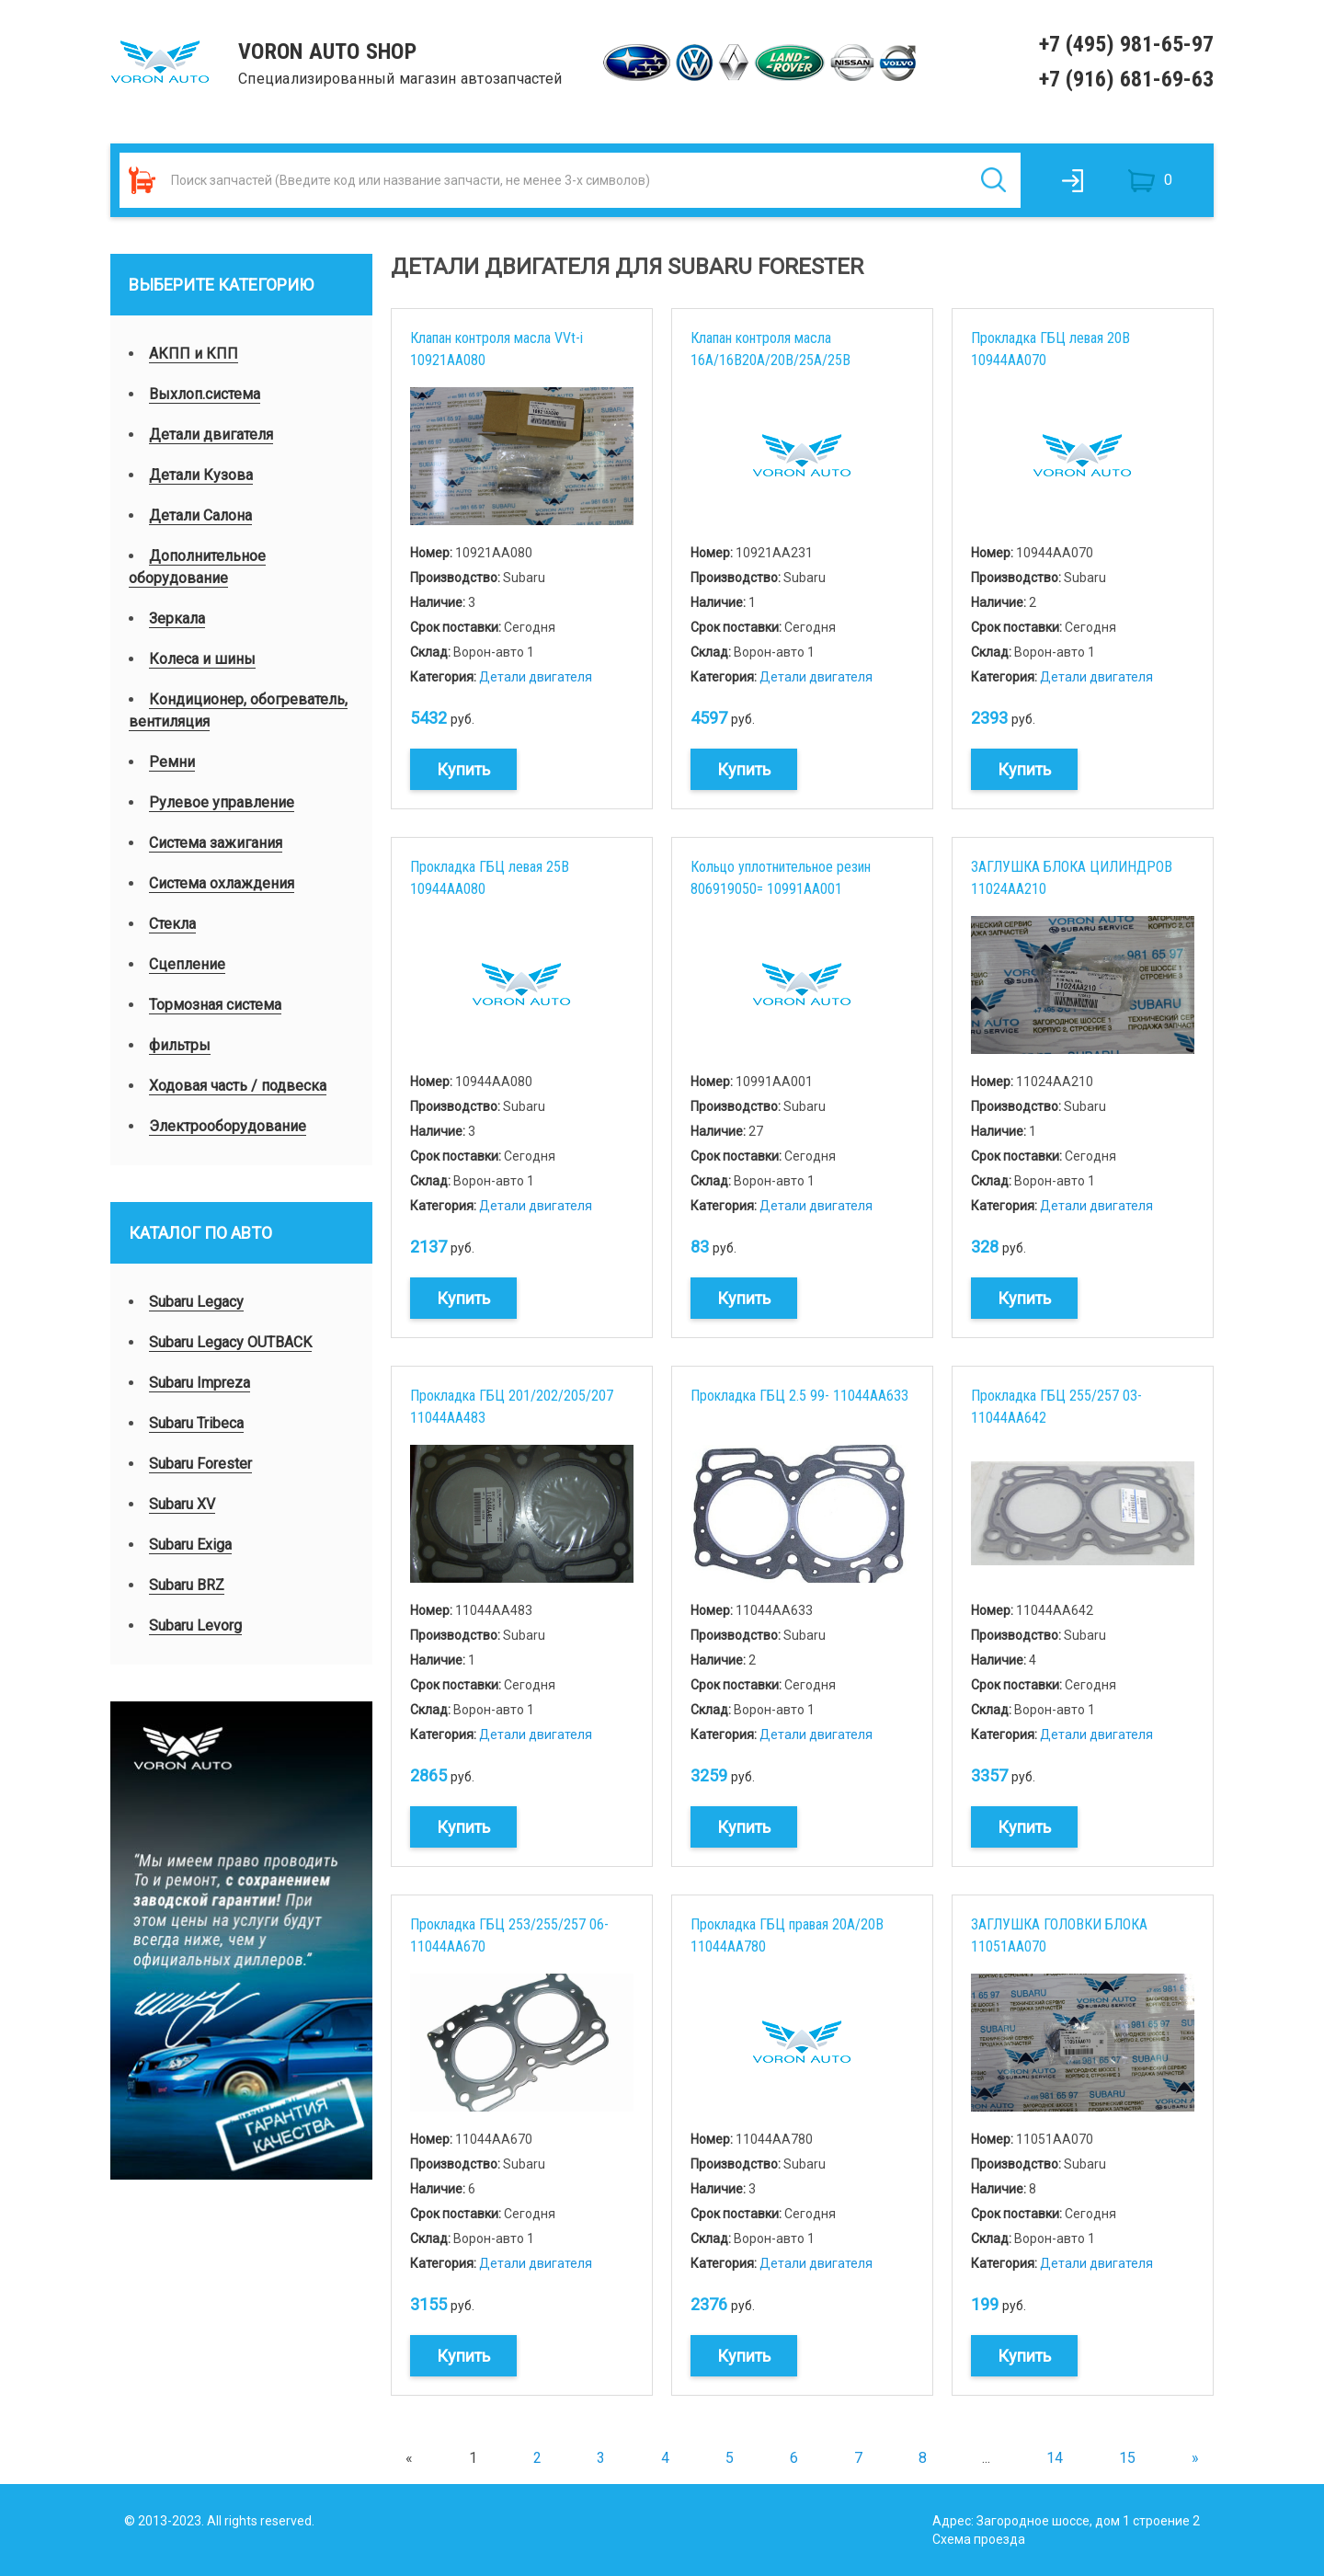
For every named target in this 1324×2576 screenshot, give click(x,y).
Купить (463, 769)
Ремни (172, 762)
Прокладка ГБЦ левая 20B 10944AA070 (1050, 349)
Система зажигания (215, 843)
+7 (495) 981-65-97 (1126, 44)
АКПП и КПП (193, 353)
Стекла (172, 924)
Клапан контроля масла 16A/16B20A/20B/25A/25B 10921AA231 (770, 349)
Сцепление (187, 964)
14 (1054, 2458)
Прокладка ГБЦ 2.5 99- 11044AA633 (799, 1395)
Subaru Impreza (199, 1382)
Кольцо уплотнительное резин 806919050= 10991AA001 (781, 878)
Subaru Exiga (190, 1544)
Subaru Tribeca (196, 1423)
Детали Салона (200, 515)
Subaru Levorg (195, 1625)
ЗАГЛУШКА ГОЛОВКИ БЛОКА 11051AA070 (1059, 1935)
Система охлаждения (221, 883)
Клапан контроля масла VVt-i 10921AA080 (496, 349)
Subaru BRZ (186, 1585)
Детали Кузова (201, 475)
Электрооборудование (227, 1126)
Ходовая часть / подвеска (237, 1085)
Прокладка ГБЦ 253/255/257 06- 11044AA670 (509, 1935)
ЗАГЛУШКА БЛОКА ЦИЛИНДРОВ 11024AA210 (1071, 878)
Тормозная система (215, 1004)
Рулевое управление (221, 802)
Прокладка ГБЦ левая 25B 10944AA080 (489, 878)
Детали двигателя (211, 434)
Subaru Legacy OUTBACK (230, 1342)
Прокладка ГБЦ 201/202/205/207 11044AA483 (511, 1406)
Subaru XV (182, 1504)
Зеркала (177, 618)
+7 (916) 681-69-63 (1126, 79)
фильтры (180, 1045)
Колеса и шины (202, 659)
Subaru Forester (200, 1463)
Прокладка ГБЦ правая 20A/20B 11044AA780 (787, 1935)
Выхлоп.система (204, 394)
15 (1127, 2458)
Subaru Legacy (196, 1302)
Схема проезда (978, 2539)
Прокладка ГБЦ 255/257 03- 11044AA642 (1056, 1406)
